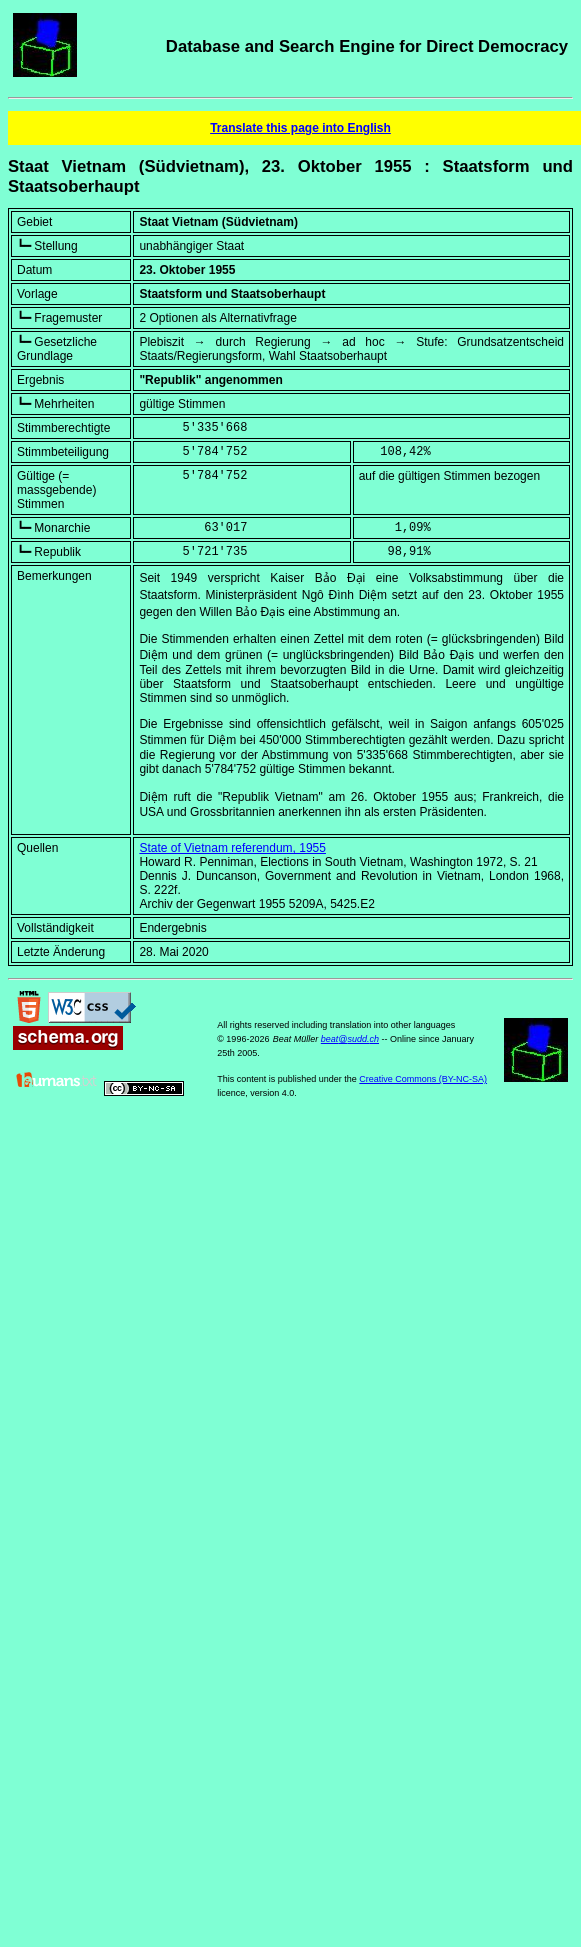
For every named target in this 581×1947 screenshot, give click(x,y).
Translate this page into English (300, 128)
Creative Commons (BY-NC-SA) (423, 1079)
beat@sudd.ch (350, 1039)
